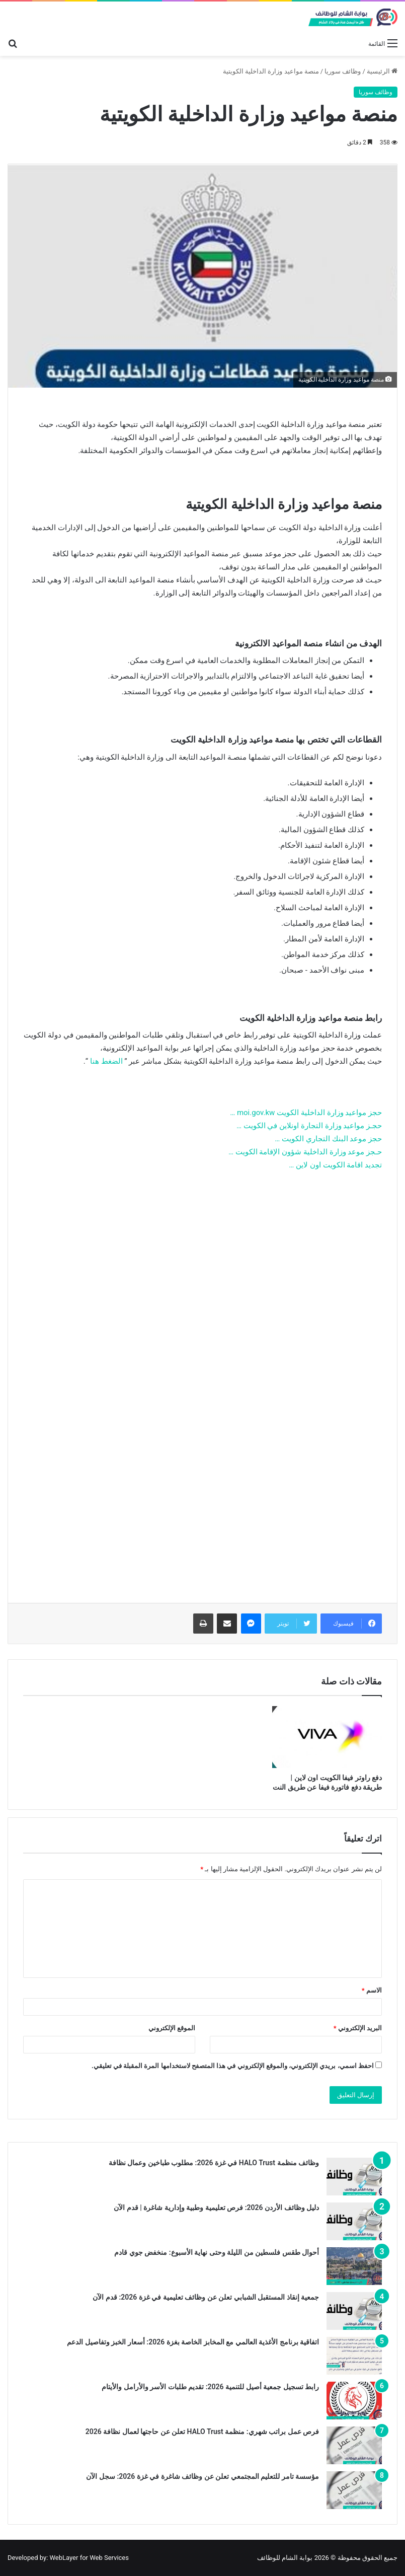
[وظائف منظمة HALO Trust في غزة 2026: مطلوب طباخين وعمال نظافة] (354, 2176)
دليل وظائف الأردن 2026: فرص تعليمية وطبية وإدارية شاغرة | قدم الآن (216, 2207)
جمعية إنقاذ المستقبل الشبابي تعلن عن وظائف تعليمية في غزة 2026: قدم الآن (206, 2297)
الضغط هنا (106, 1061)
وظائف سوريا (343, 71)
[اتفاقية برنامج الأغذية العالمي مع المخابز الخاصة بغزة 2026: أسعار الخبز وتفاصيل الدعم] (354, 2356)
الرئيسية (382, 71)
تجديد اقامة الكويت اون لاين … (335, 1164)
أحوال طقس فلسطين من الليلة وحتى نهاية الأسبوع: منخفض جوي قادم (216, 2252)
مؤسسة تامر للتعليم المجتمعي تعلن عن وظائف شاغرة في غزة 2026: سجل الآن (202, 2476)
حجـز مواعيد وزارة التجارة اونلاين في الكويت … (309, 1125)
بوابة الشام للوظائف (284, 2557)
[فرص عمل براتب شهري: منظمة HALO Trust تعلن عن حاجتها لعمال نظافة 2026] (354, 2445)
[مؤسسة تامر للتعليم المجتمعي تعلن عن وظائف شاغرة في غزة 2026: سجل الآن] (354, 2490)
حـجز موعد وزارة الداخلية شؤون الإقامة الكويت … (305, 1151)
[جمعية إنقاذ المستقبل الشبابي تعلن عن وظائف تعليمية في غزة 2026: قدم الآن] (354, 2311)
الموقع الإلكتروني (171, 2028)
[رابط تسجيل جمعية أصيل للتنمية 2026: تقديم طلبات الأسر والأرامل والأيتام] (354, 2400)
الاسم (372, 1990)
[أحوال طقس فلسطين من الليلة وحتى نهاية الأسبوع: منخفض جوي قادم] (354, 2266)
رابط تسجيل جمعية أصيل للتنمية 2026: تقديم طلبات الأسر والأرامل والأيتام (210, 2387)
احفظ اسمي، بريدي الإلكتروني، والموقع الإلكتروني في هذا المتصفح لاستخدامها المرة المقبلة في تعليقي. (233, 2066)
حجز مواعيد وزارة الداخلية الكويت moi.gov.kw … (306, 1112)
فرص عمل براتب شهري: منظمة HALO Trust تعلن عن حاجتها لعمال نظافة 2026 (202, 2431)
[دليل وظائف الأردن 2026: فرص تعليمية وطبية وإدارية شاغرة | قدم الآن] (354, 2221)
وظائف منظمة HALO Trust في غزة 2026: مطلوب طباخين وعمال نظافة (214, 2163)
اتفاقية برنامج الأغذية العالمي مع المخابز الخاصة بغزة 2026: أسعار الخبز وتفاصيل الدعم (193, 2342)
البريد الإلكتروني (358, 2028)
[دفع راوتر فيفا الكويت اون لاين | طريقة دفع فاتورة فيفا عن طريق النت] (327, 1737)
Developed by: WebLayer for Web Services (68, 2557)
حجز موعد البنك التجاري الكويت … (328, 1138)
